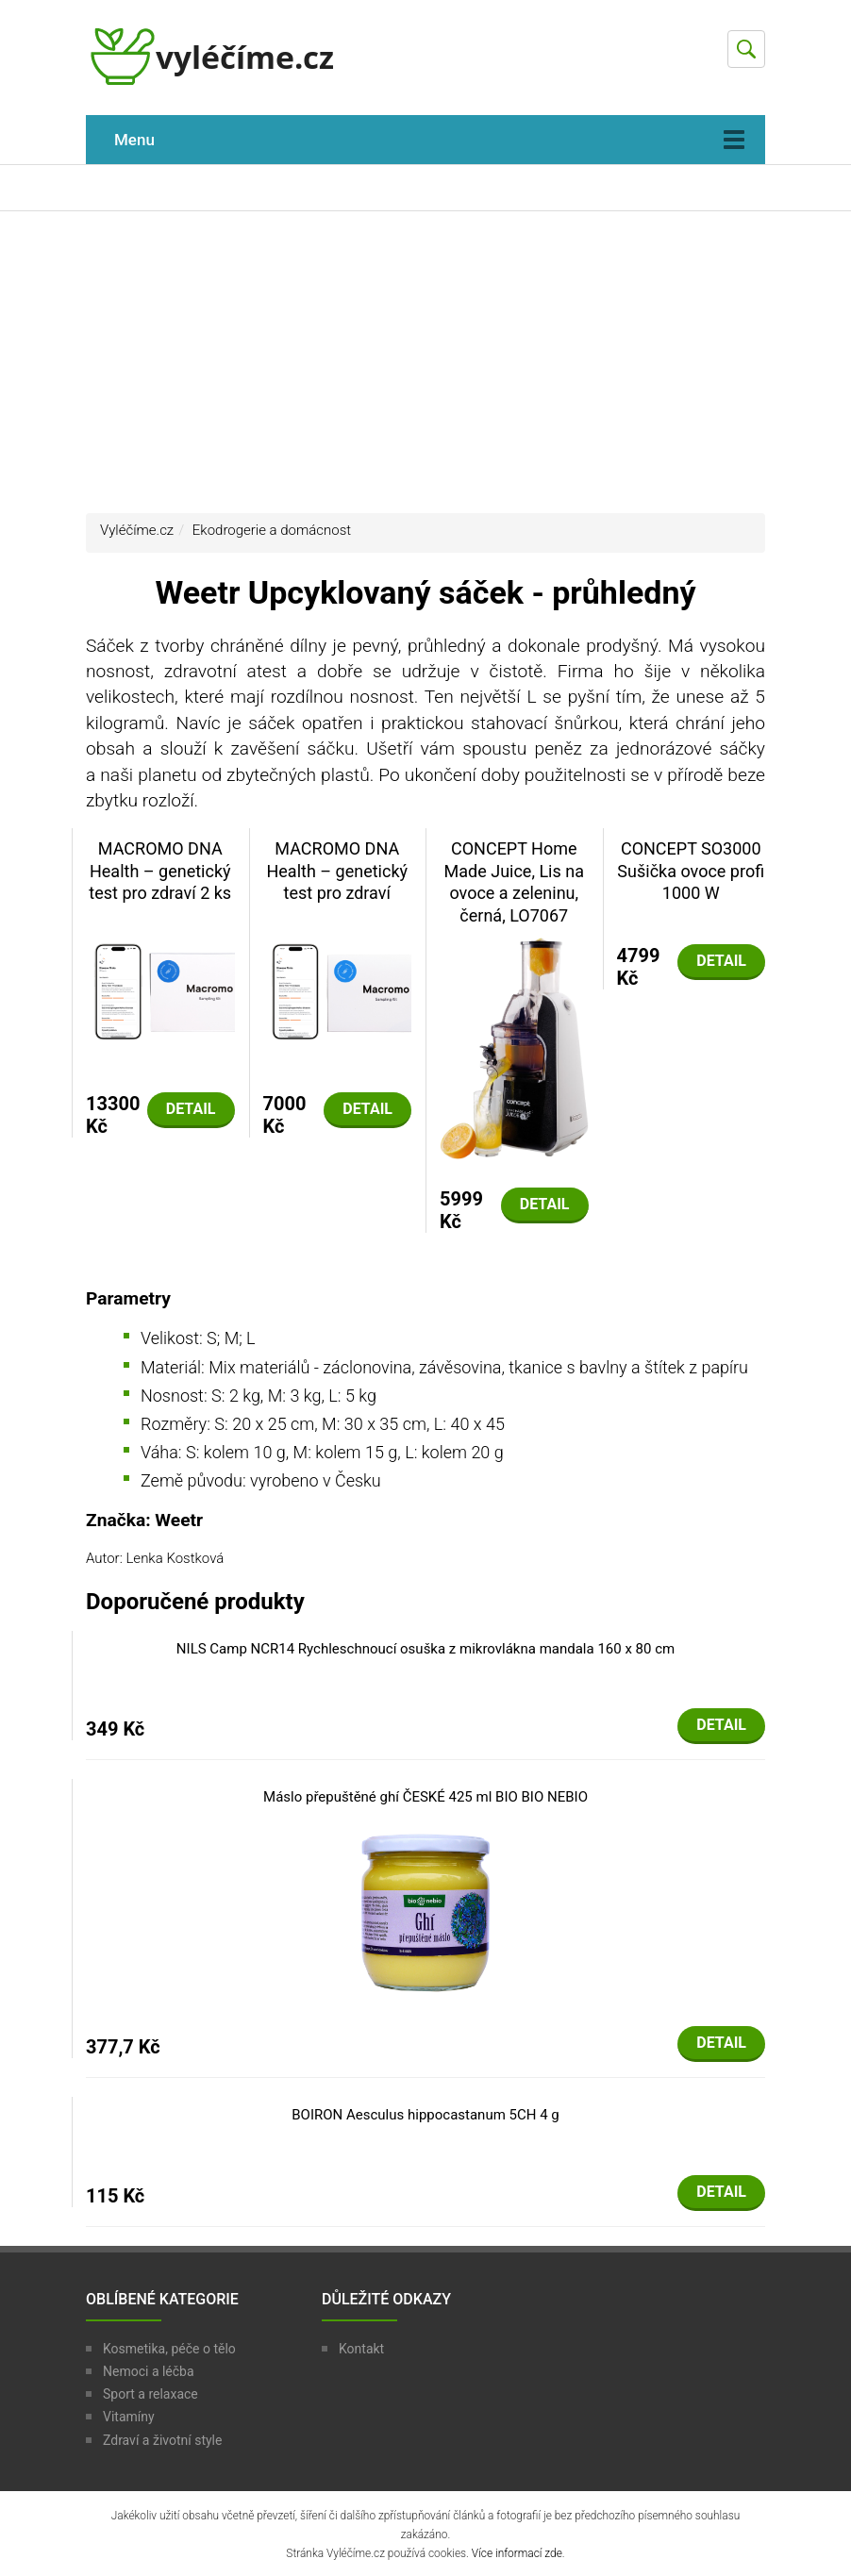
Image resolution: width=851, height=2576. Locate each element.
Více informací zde (517, 2553)
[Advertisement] (425, 362)
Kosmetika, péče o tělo (169, 2348)
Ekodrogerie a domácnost (271, 530)
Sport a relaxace (150, 2393)
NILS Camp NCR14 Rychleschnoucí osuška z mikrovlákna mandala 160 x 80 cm (425, 1648)
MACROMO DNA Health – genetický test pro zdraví (337, 871)
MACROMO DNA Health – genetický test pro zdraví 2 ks (160, 871)
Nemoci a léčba (148, 2371)
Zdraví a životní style (162, 2440)
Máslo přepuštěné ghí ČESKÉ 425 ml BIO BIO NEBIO (425, 1796)
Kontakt (361, 2348)
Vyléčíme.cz (137, 530)
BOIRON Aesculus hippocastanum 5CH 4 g (425, 2114)
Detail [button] (191, 1109)
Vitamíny (129, 2416)
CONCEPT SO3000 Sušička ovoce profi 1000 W (690, 871)
